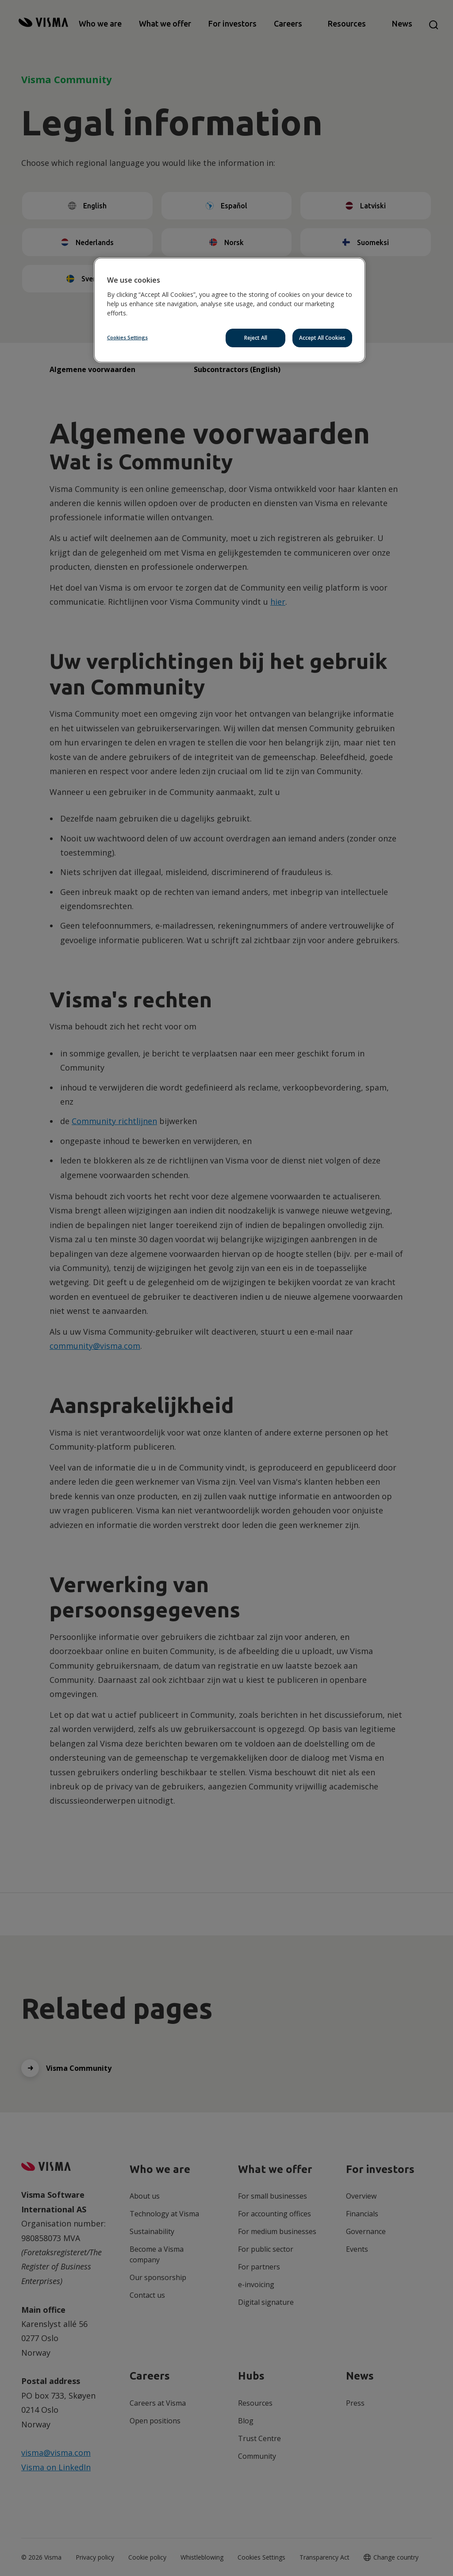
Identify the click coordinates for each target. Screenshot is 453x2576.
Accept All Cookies (322, 338)
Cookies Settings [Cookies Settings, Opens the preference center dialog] (127, 337)
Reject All (255, 338)
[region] (229, 310)
